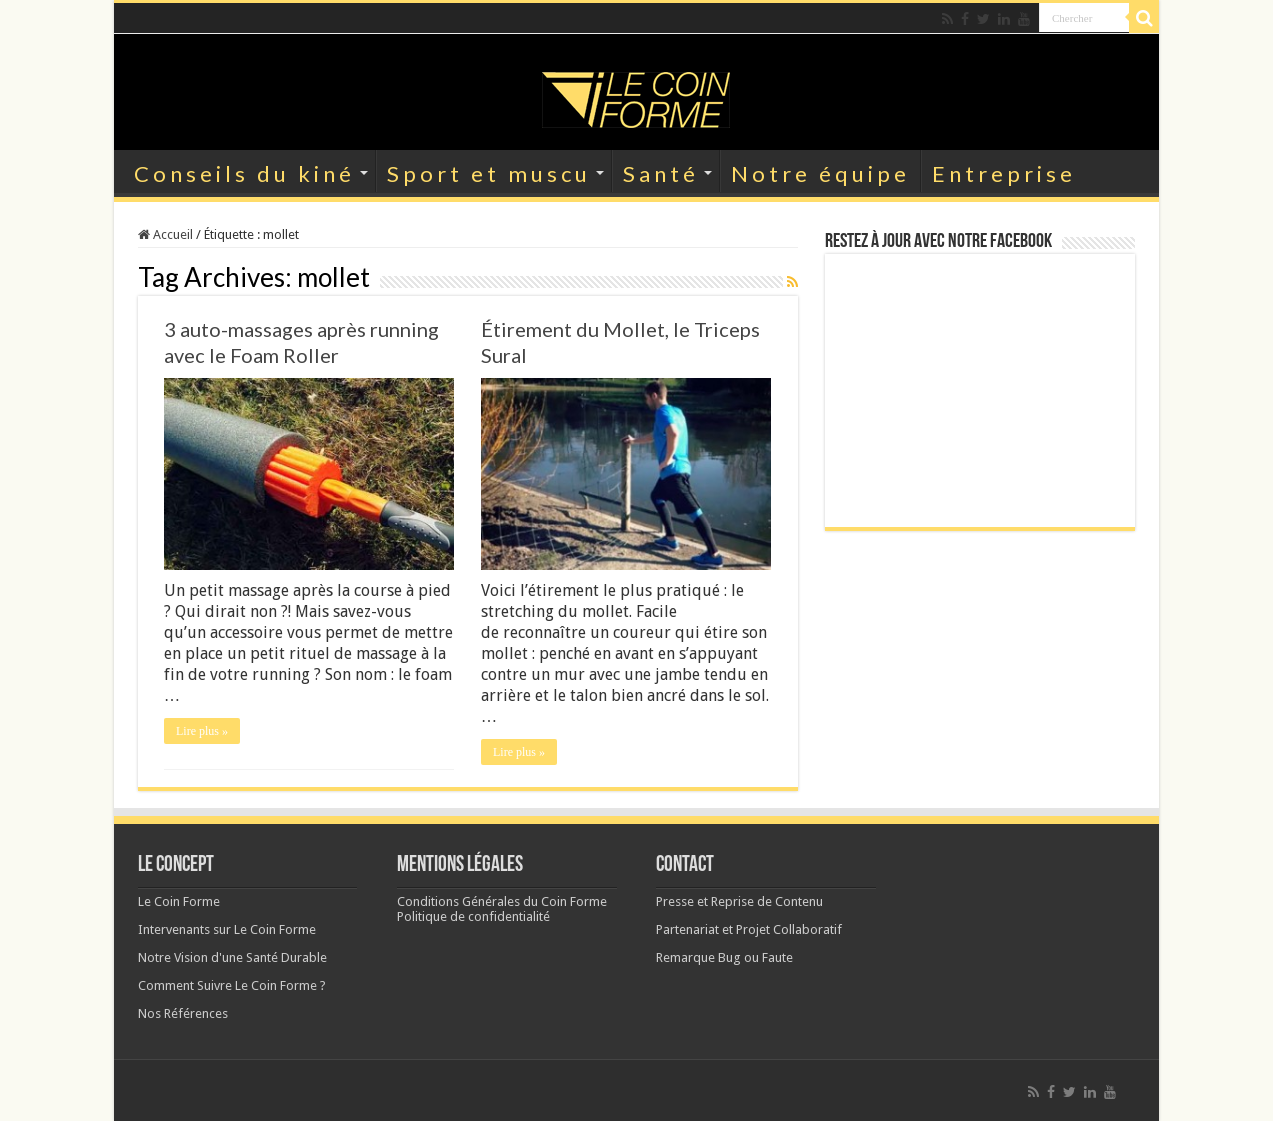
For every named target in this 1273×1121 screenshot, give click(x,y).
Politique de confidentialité (473, 916)
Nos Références (183, 1013)
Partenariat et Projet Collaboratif (749, 929)
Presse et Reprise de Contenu (739, 901)
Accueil (165, 234)
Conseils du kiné (244, 173)
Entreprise (1004, 173)
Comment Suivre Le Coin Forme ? (232, 985)
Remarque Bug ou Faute (724, 957)
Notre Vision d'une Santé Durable (232, 957)
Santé (661, 173)
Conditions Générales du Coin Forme (502, 901)
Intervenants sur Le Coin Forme (227, 929)
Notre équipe (820, 173)
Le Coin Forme (179, 901)
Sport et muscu (489, 173)
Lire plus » (202, 731)
